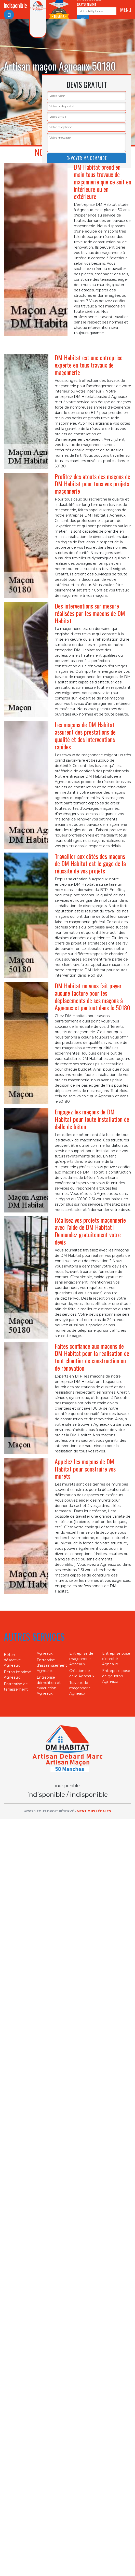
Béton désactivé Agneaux (12, 1660)
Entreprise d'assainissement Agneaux (51, 1665)
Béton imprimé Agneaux (17, 1675)
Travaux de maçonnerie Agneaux (80, 1688)
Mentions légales (94, 1811)
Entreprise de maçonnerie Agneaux (81, 1658)
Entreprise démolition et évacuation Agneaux (49, 1685)
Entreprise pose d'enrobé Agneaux (116, 1658)
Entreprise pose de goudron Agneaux (116, 1676)
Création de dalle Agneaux (81, 1673)
